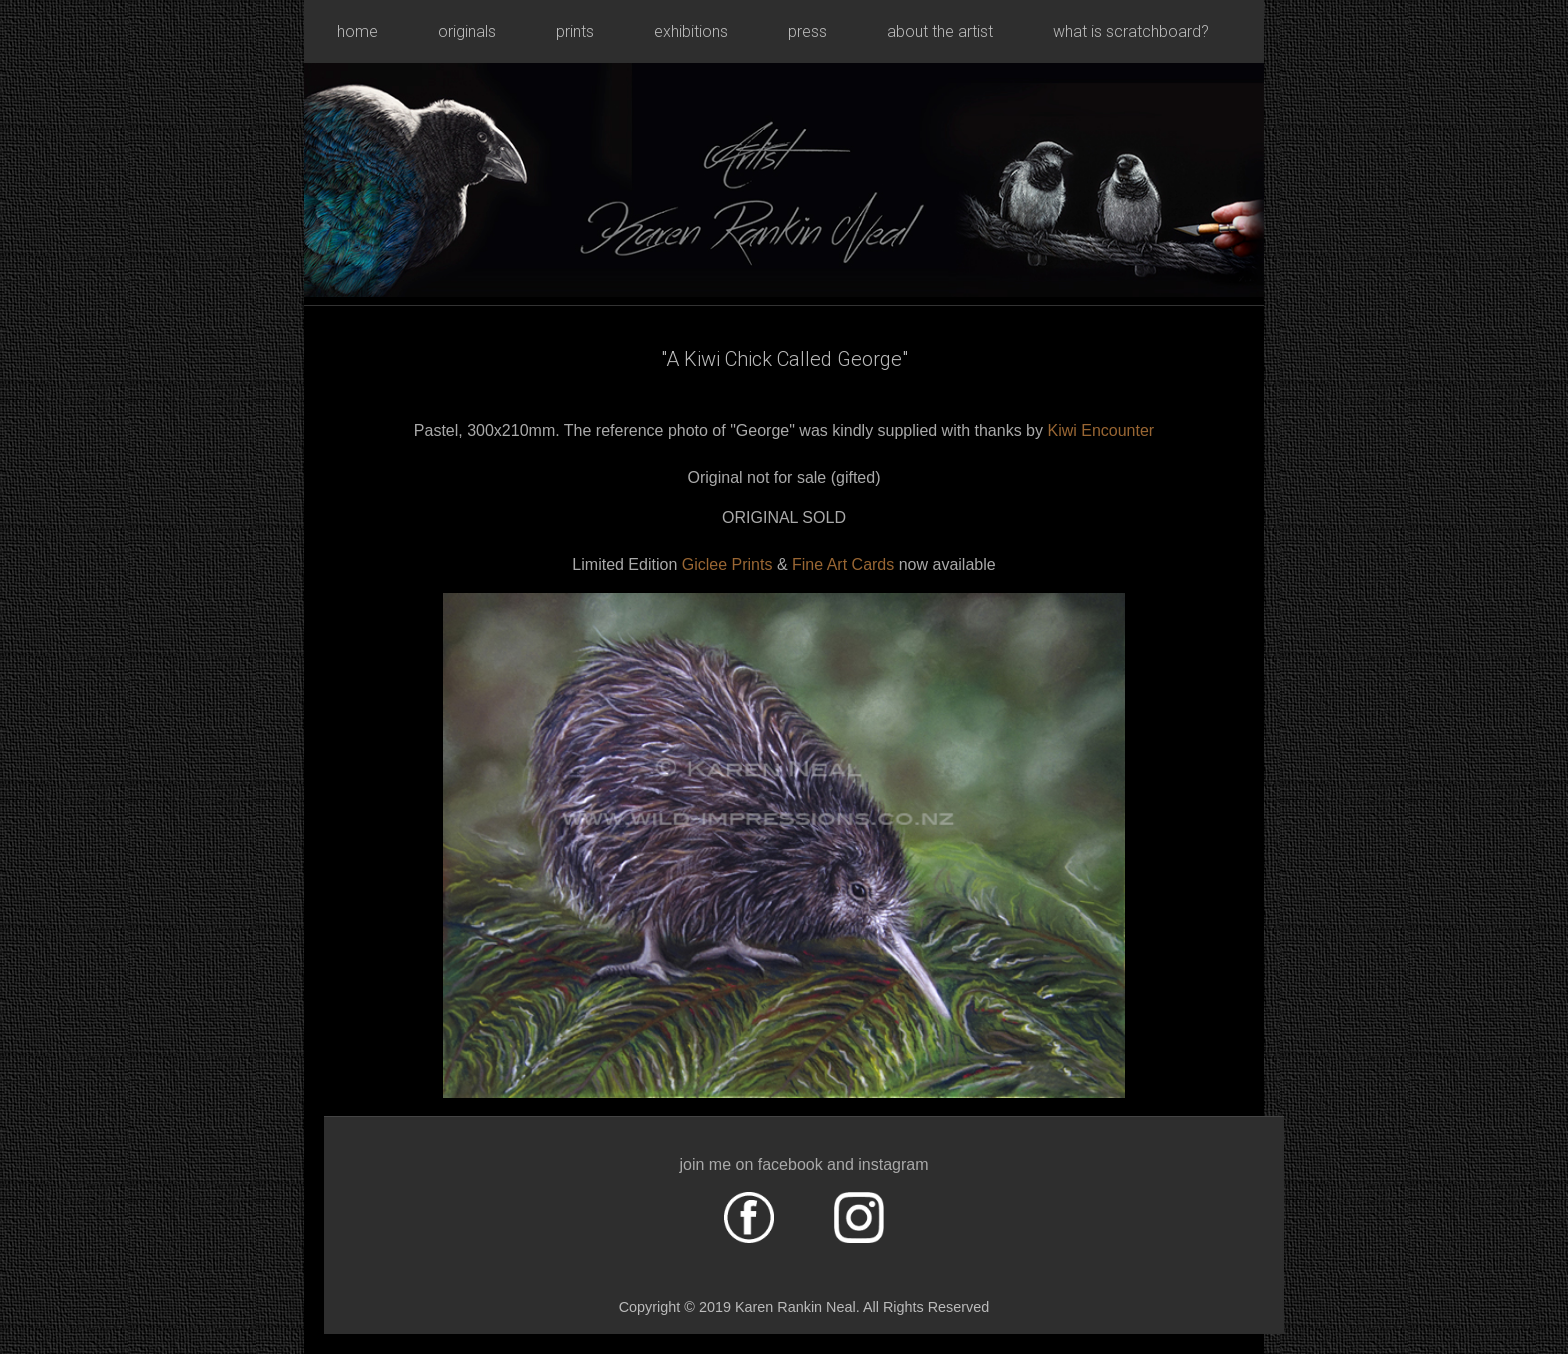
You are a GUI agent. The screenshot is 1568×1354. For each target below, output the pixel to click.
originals (467, 31)
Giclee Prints (727, 564)
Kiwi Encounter (1100, 430)
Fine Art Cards (845, 564)
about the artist (940, 31)
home (357, 31)
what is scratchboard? (1131, 31)
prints (575, 31)
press (807, 31)
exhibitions (691, 31)
